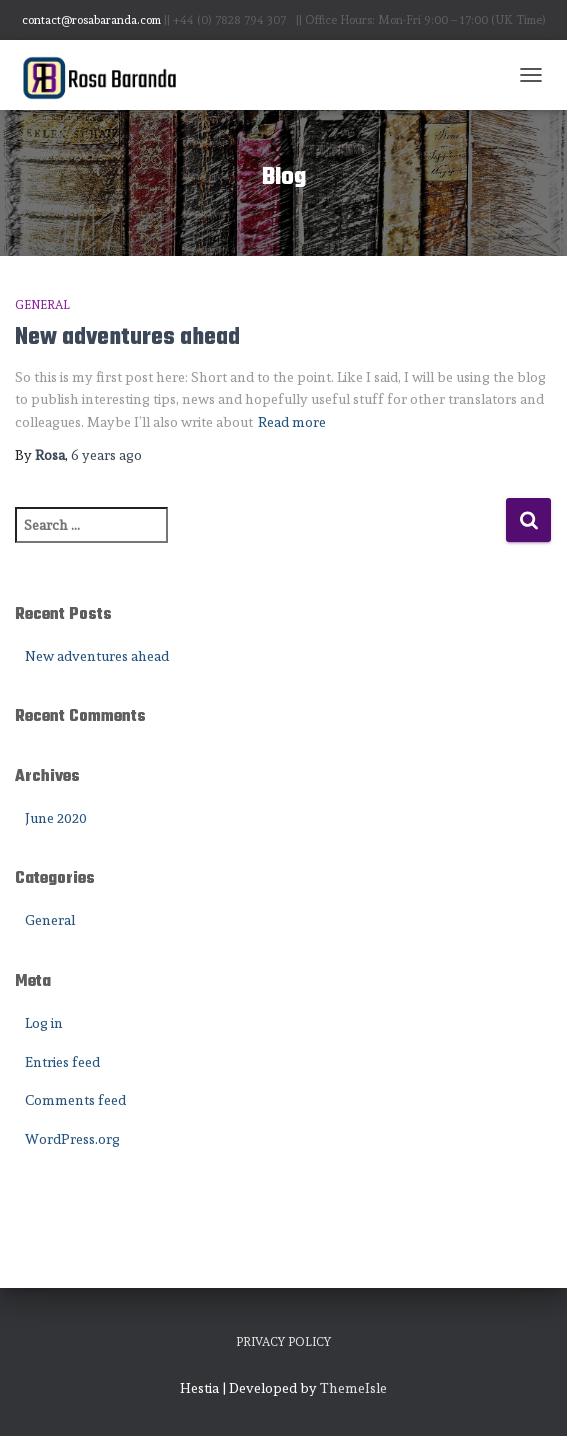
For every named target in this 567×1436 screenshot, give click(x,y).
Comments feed (75, 1100)
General (42, 305)
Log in (44, 1023)
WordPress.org (72, 1139)
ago (106, 455)
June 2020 (56, 818)
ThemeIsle (353, 1388)
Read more (292, 422)
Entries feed (62, 1062)
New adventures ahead (127, 338)
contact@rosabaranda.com (91, 20)
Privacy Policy (283, 1342)
